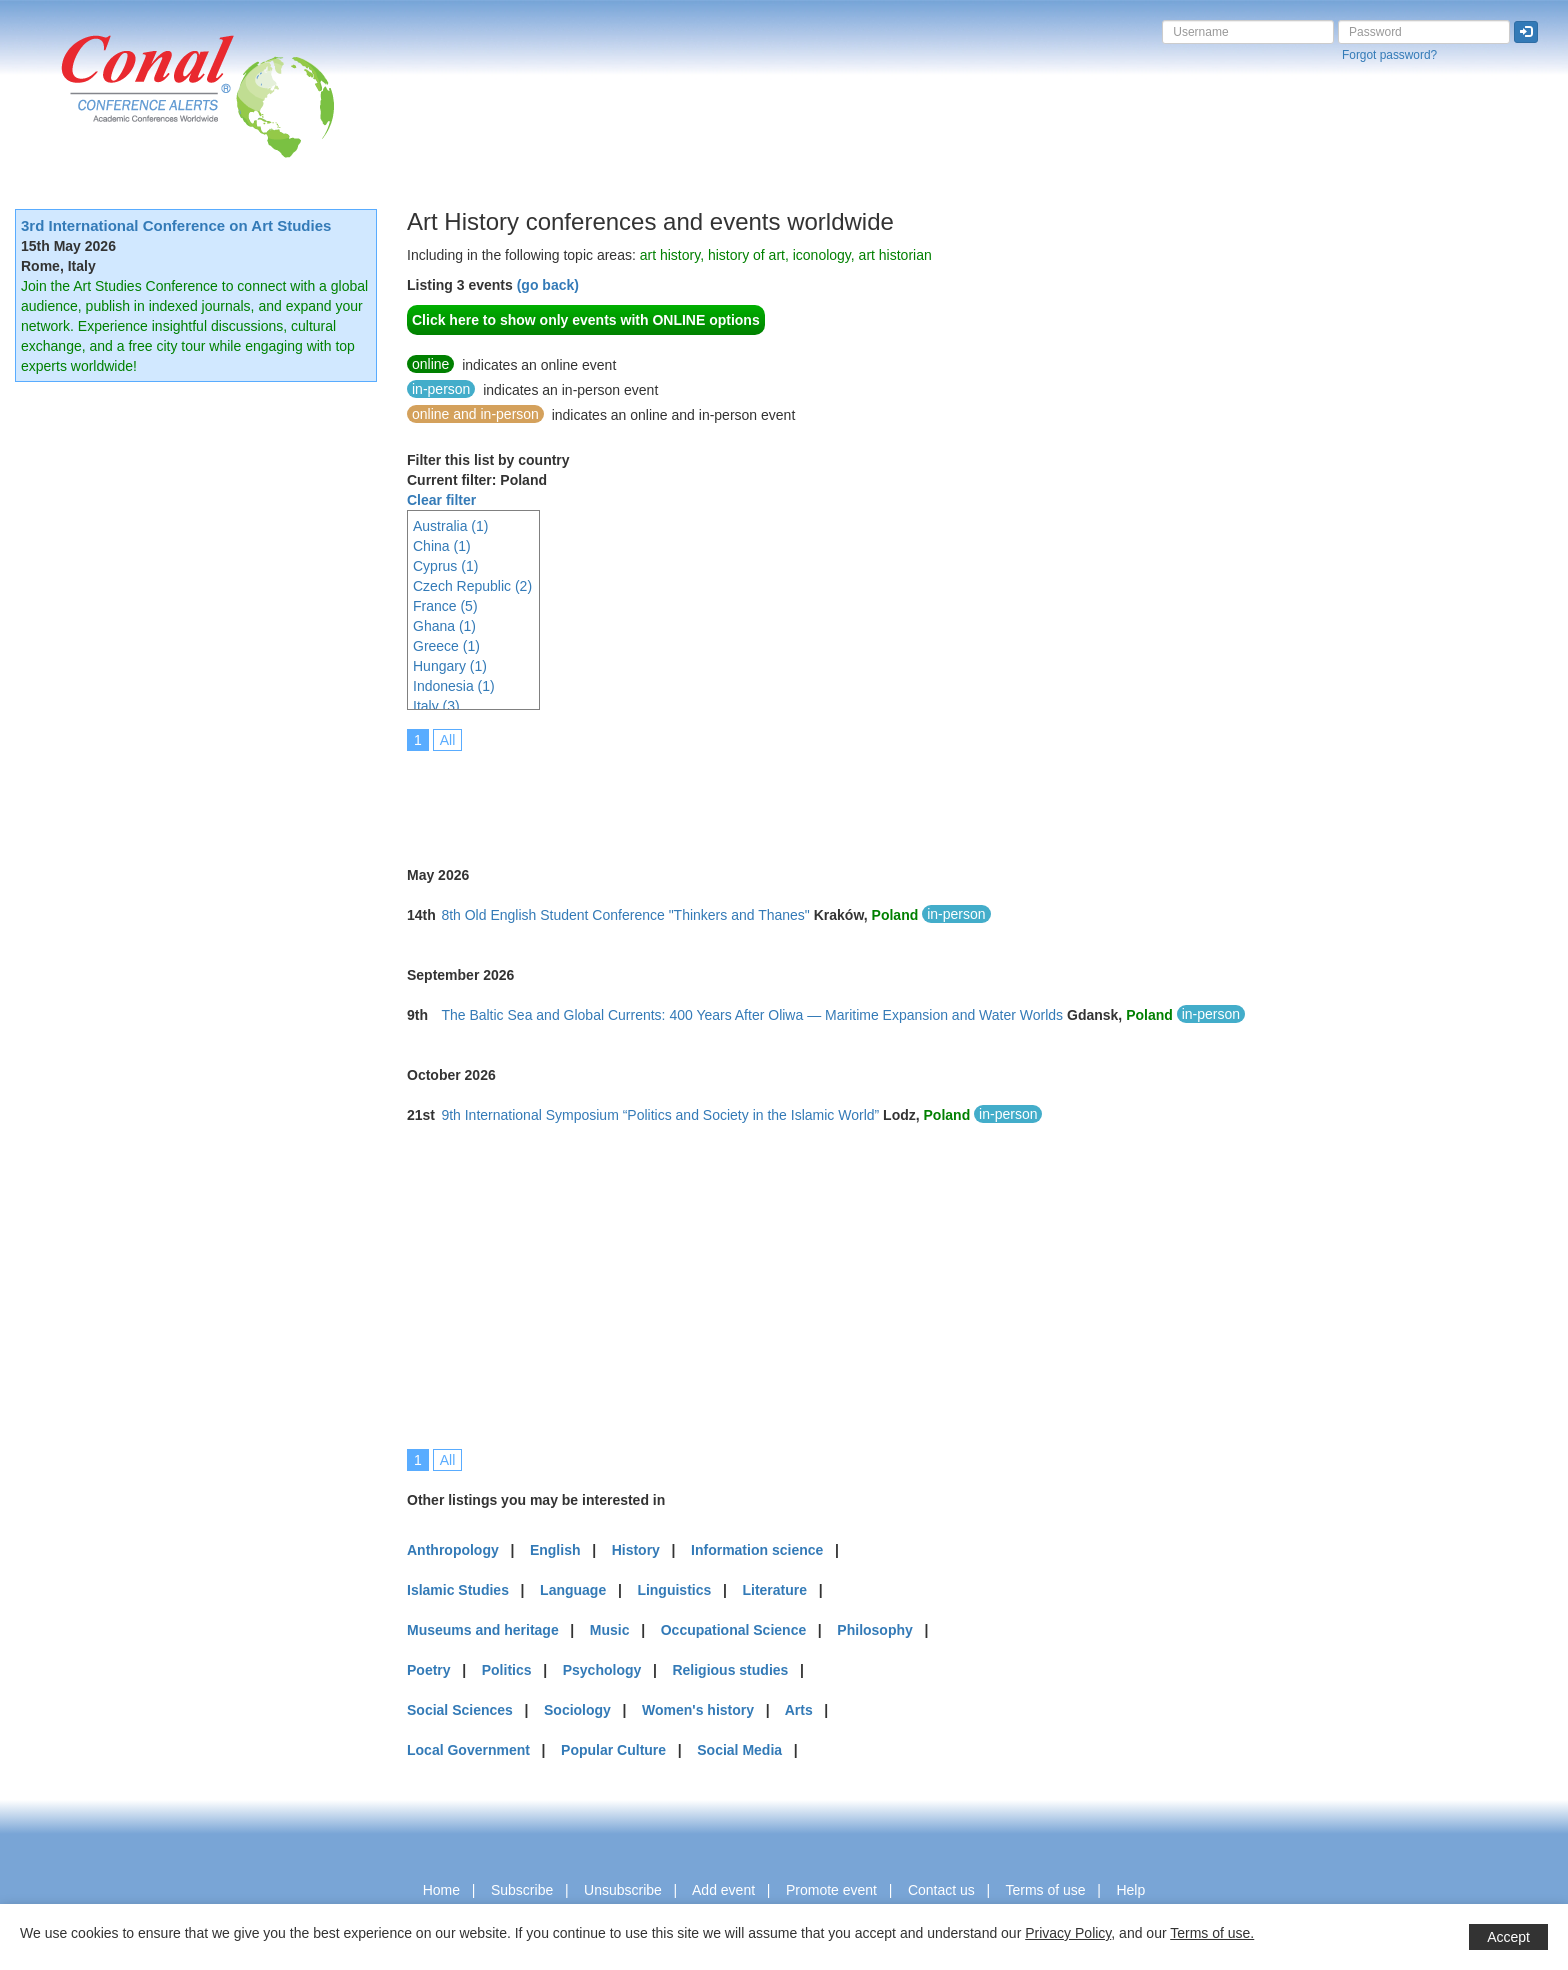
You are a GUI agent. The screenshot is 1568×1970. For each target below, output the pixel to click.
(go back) (548, 285)
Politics (507, 1670)
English (555, 1550)
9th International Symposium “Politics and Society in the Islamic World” (660, 1115)
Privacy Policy (1068, 1933)
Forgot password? (1389, 55)
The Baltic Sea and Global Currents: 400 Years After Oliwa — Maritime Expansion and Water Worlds (752, 1015)
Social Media (739, 1750)
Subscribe (522, 1890)
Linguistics (674, 1590)
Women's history (698, 1710)
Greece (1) (446, 646)
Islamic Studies (458, 1590)
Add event (723, 1890)
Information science (757, 1550)
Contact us (941, 1890)
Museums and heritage (483, 1630)
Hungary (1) (450, 666)
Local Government (468, 1750)
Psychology (602, 1670)
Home (441, 1890)
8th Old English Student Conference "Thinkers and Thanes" (625, 915)
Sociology (577, 1710)
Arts (799, 1710)
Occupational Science (734, 1630)
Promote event (831, 1890)
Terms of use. (1212, 1933)
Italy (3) (436, 706)
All (448, 740)
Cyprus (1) (445, 566)
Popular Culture (613, 1750)
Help (1130, 1890)
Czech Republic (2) (472, 586)
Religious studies (730, 1670)
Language (573, 1590)
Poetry (429, 1670)
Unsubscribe (623, 1890)
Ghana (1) (444, 626)
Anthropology (453, 1550)
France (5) (445, 606)
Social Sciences (460, 1710)
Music (610, 1630)
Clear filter (441, 500)
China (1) (442, 546)
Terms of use (1045, 1890)
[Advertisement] (771, 795)
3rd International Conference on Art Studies (176, 225)
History (636, 1550)
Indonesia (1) (454, 686)
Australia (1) (450, 526)
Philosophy (874, 1630)
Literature (774, 1590)
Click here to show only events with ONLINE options (586, 320)
